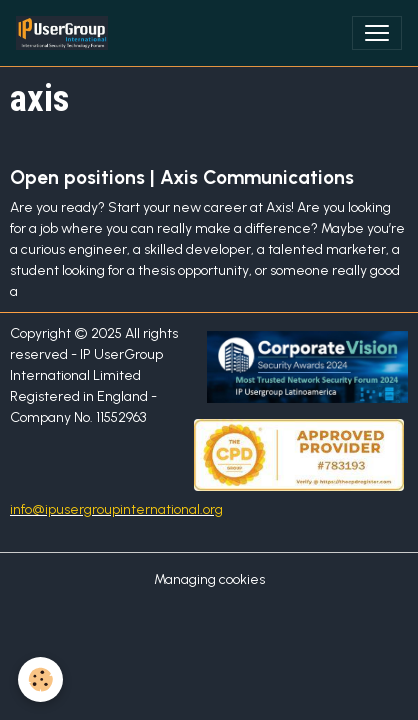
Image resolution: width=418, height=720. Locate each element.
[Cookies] (40, 679)
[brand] (66, 33)
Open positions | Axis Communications (182, 177)
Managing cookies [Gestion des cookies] (209, 579)
